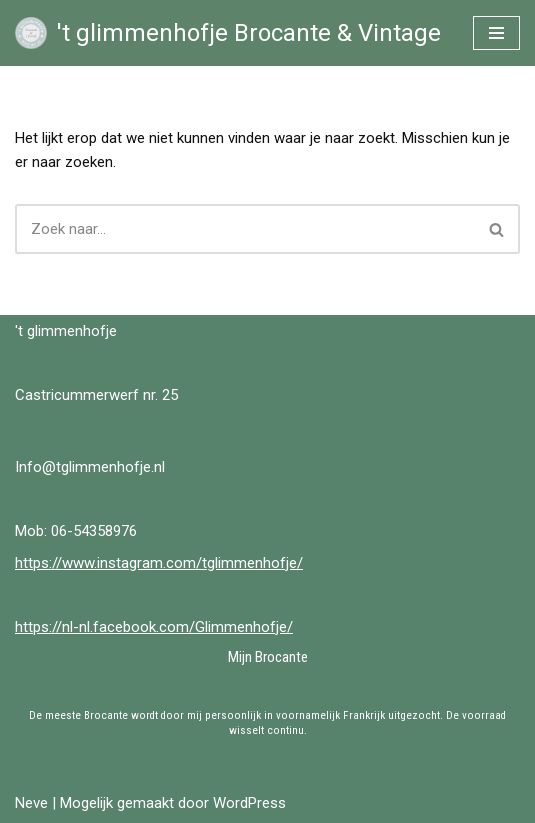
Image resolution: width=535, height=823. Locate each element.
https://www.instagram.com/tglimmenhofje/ (159, 563)
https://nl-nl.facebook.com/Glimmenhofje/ (154, 627)
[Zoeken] (245, 229)
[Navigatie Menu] (496, 33)
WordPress (249, 803)
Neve (31, 803)
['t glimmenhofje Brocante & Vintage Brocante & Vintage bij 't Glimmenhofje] (228, 33)
